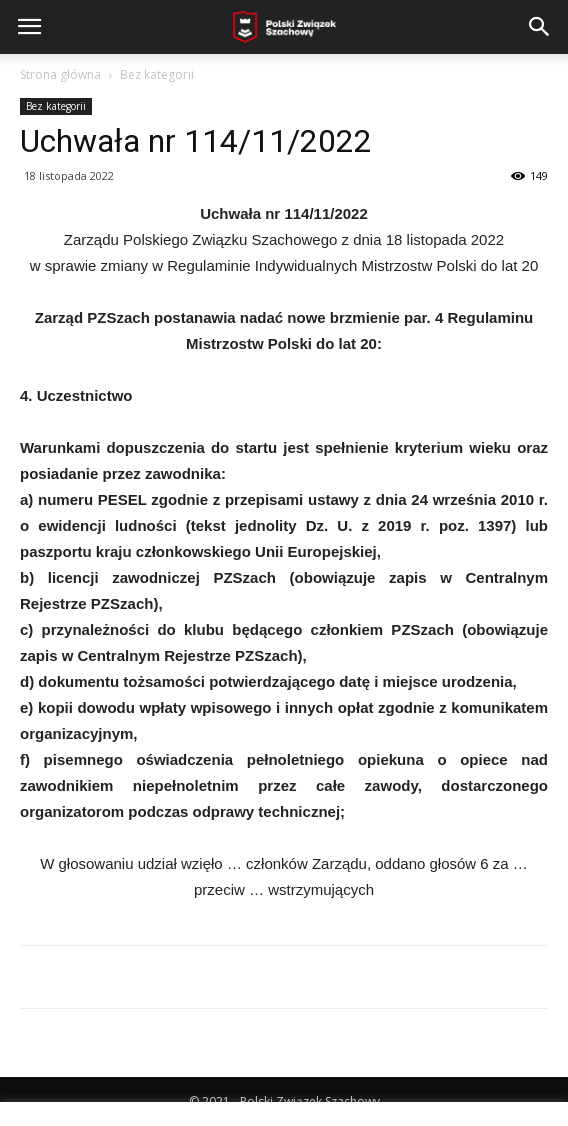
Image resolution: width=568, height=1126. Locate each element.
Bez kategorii (157, 74)
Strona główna (60, 74)
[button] (540, 27)
